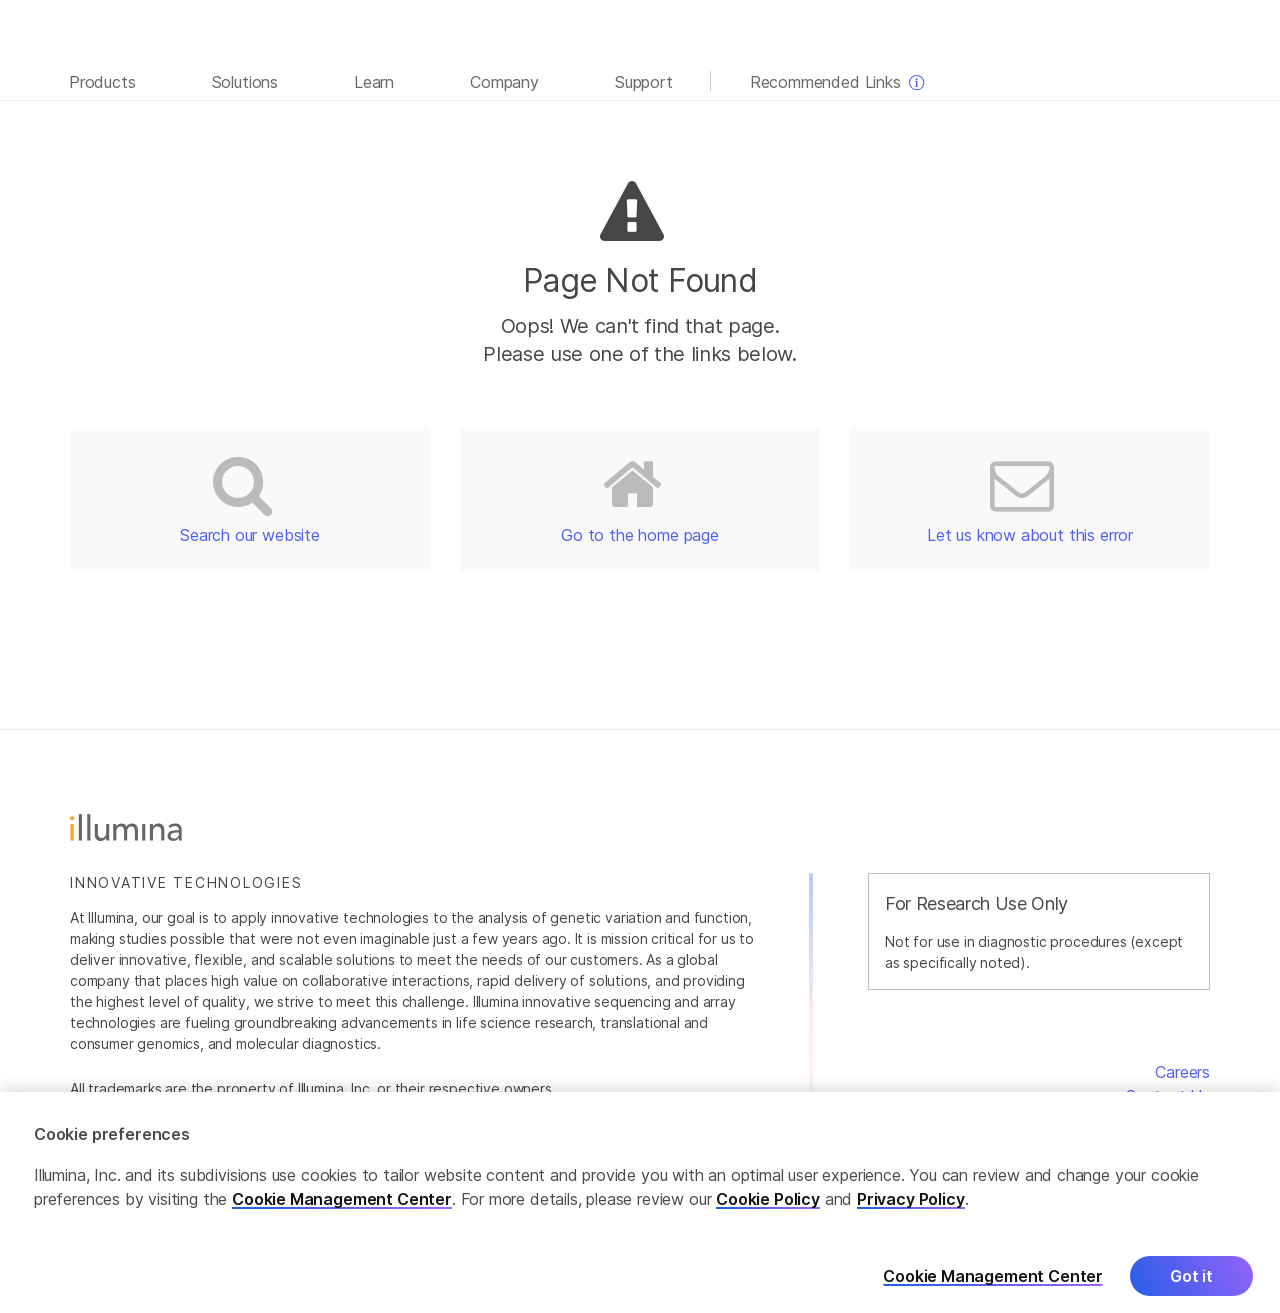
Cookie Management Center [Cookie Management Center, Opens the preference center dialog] (993, 1284)
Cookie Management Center (342, 1207)
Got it (1191, 1284)
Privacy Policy (911, 1207)
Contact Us (1167, 1096)
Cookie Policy (768, 1207)
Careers (1182, 1072)
